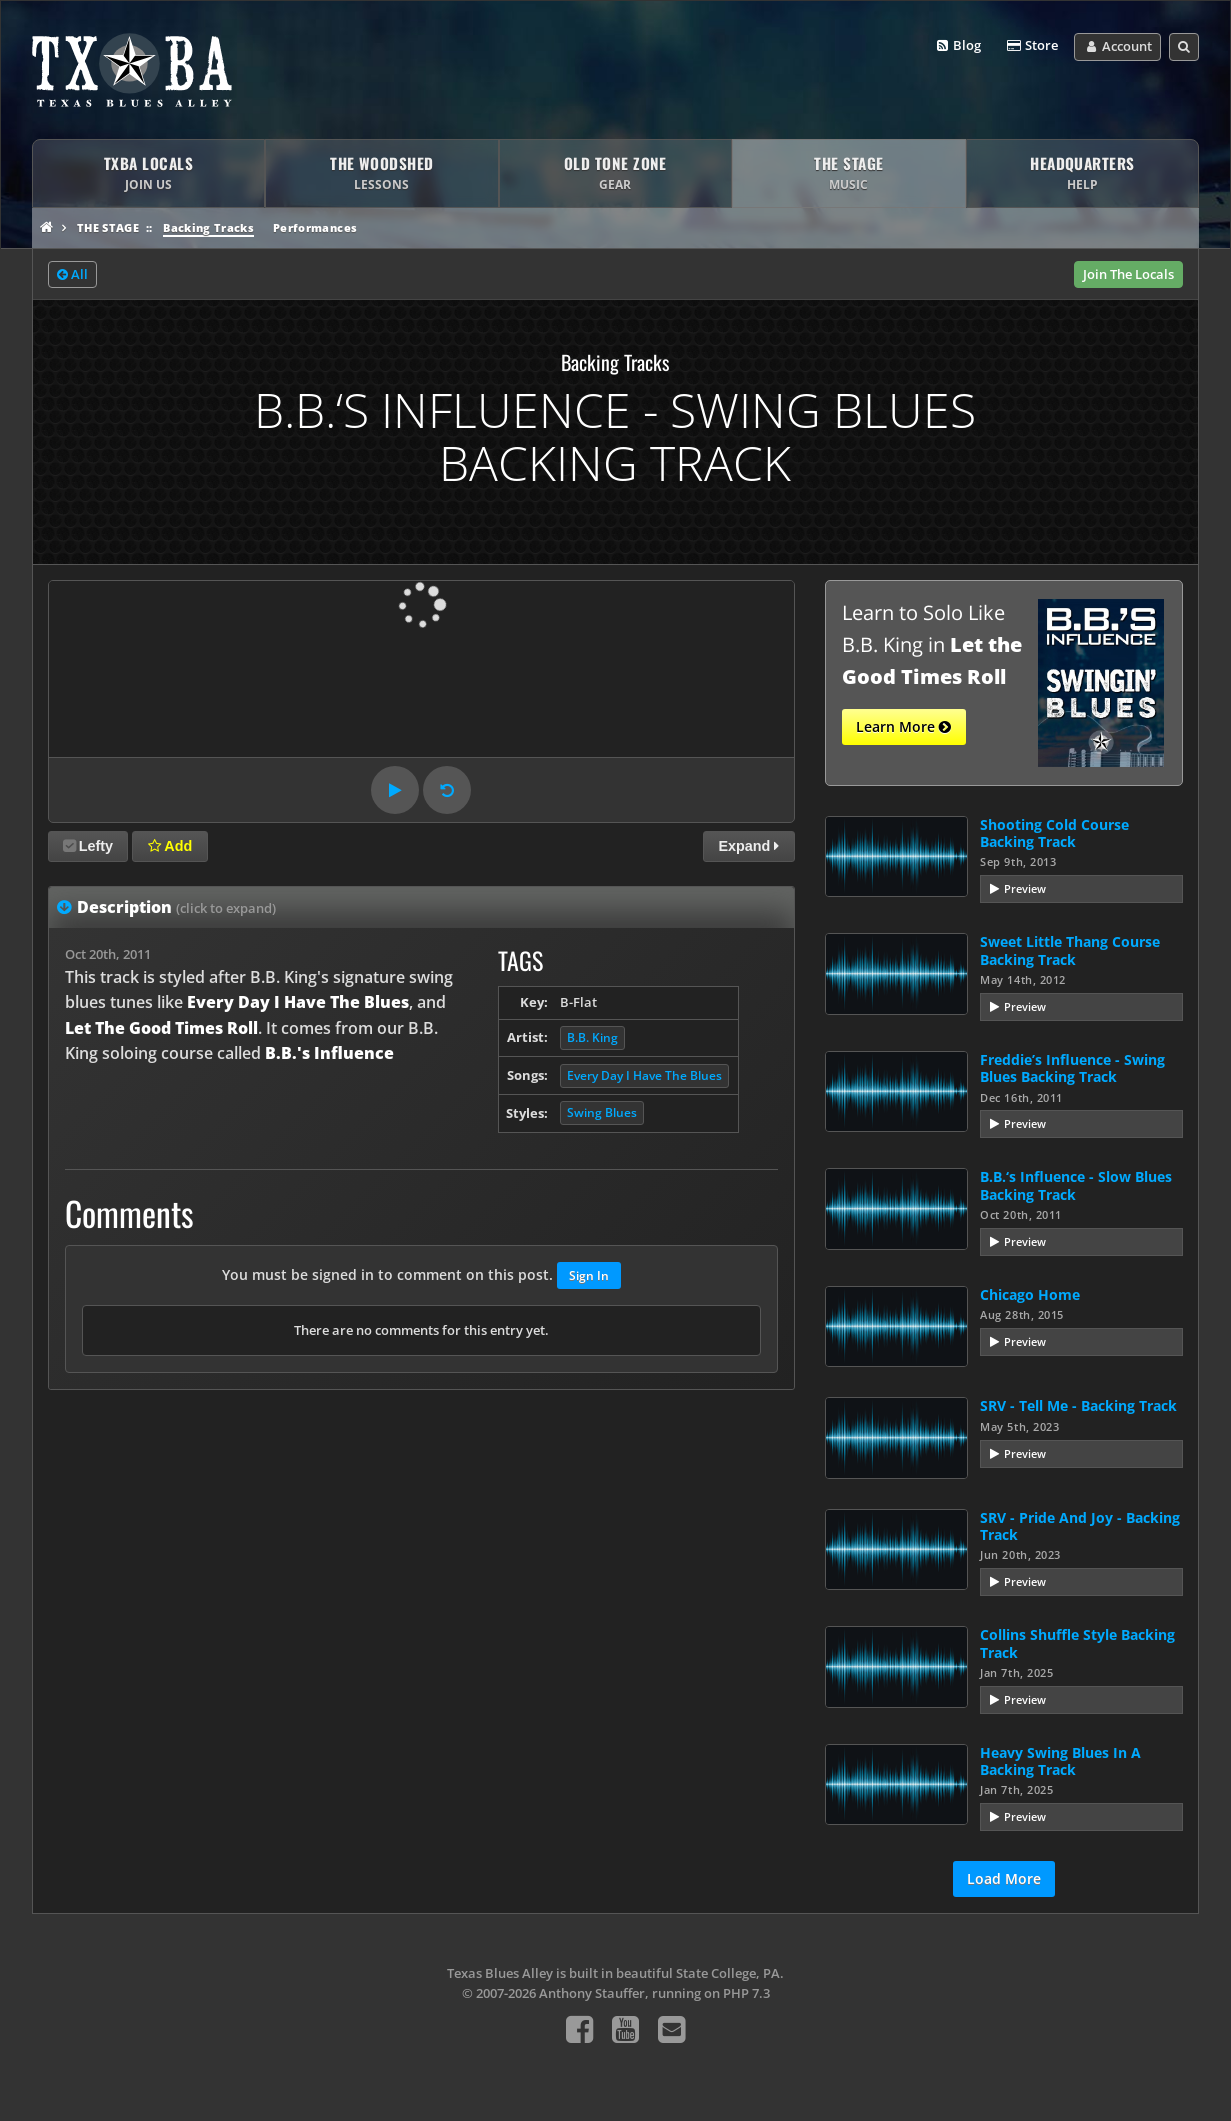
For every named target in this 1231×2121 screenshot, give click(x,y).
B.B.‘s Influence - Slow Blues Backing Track (1076, 1185)
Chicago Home (1030, 1294)
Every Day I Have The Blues (644, 1075)
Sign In (589, 1275)
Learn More (903, 727)
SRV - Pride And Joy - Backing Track (1080, 1526)
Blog (957, 46)
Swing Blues (602, 1112)
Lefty (88, 846)
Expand (748, 846)
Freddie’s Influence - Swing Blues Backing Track (1072, 1068)
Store (1031, 46)
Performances (315, 227)
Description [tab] (176, 907)
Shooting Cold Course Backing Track (1054, 833)
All (72, 275)
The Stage (108, 227)
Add (170, 846)
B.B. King (592, 1037)
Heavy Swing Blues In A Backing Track (1060, 1761)
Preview (1025, 888)
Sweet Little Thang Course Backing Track (1070, 950)
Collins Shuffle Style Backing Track (1077, 1643)
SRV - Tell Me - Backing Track (1078, 1405)
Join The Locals (1128, 274)
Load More (1004, 1878)
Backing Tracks (208, 227)
